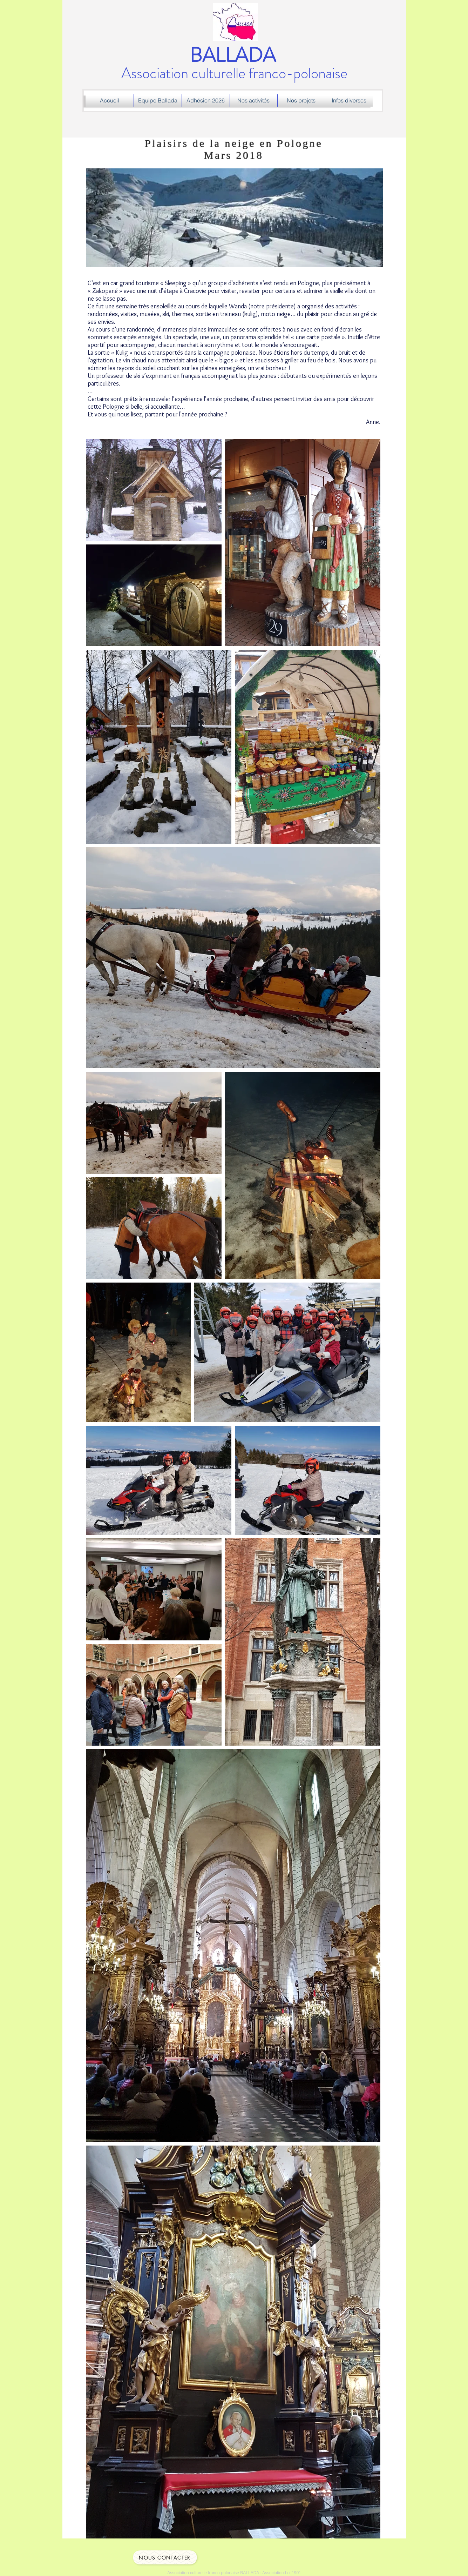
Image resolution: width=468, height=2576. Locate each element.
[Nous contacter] (165, 2557)
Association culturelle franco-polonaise (234, 65)
